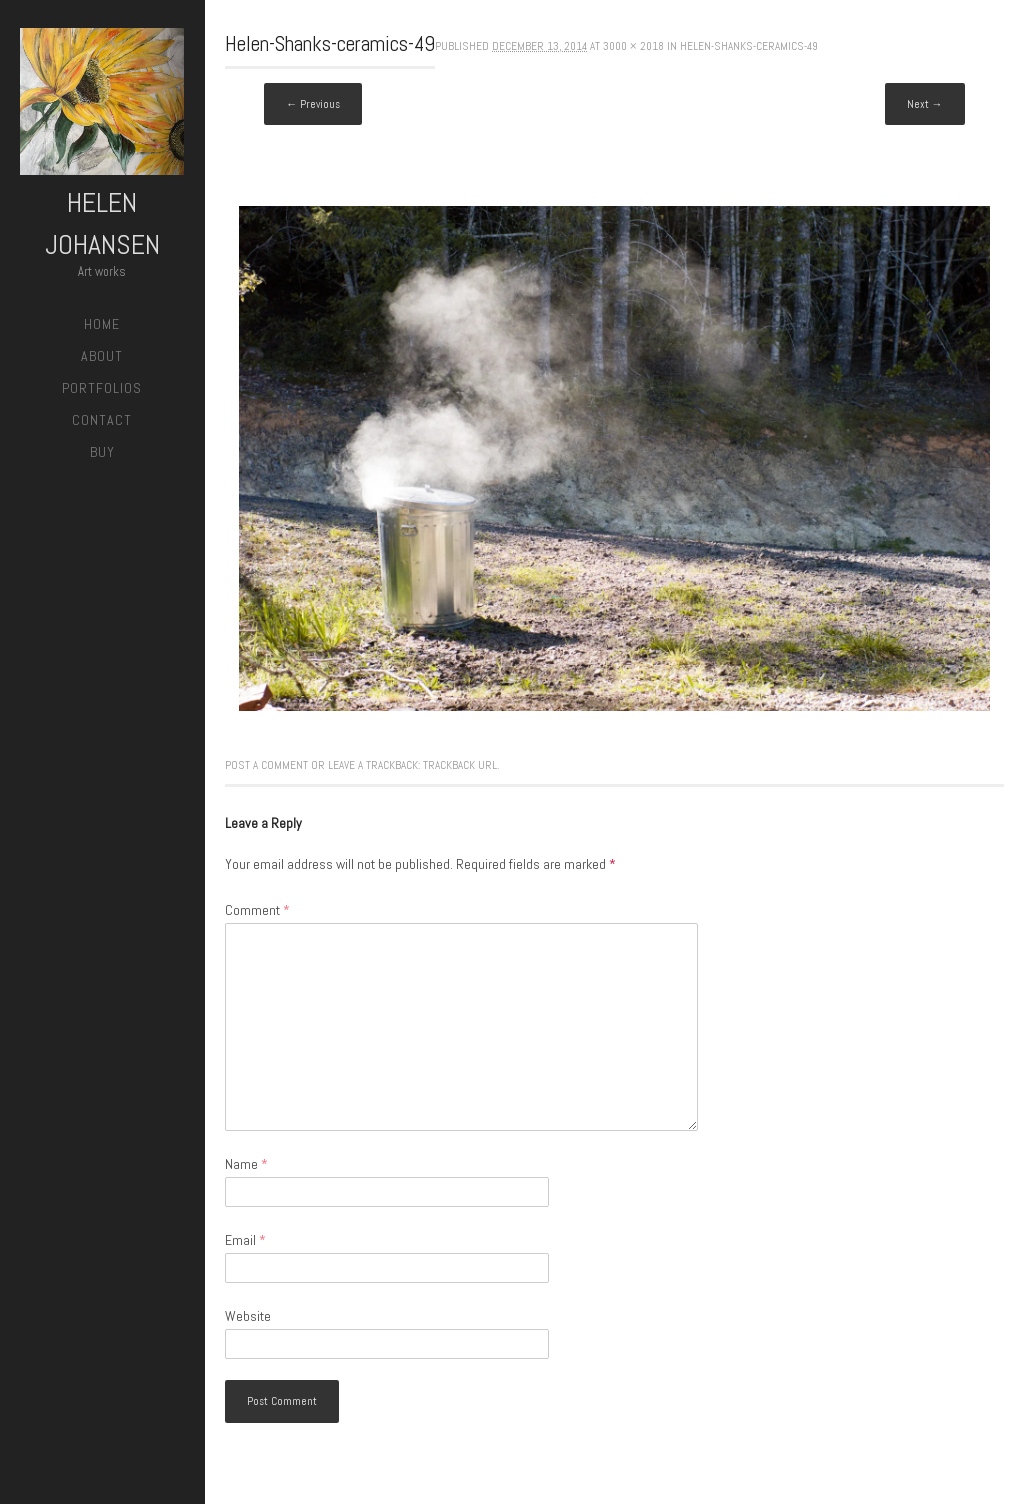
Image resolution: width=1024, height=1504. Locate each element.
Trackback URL (460, 765)
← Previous (313, 104)
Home (102, 324)
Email (245, 1240)
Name (246, 1164)
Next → (925, 104)
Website (248, 1316)
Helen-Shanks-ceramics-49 (749, 46)
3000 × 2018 (633, 46)
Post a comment (266, 765)
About (102, 356)
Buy (102, 452)
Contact (102, 420)
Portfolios (102, 388)
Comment (257, 910)
